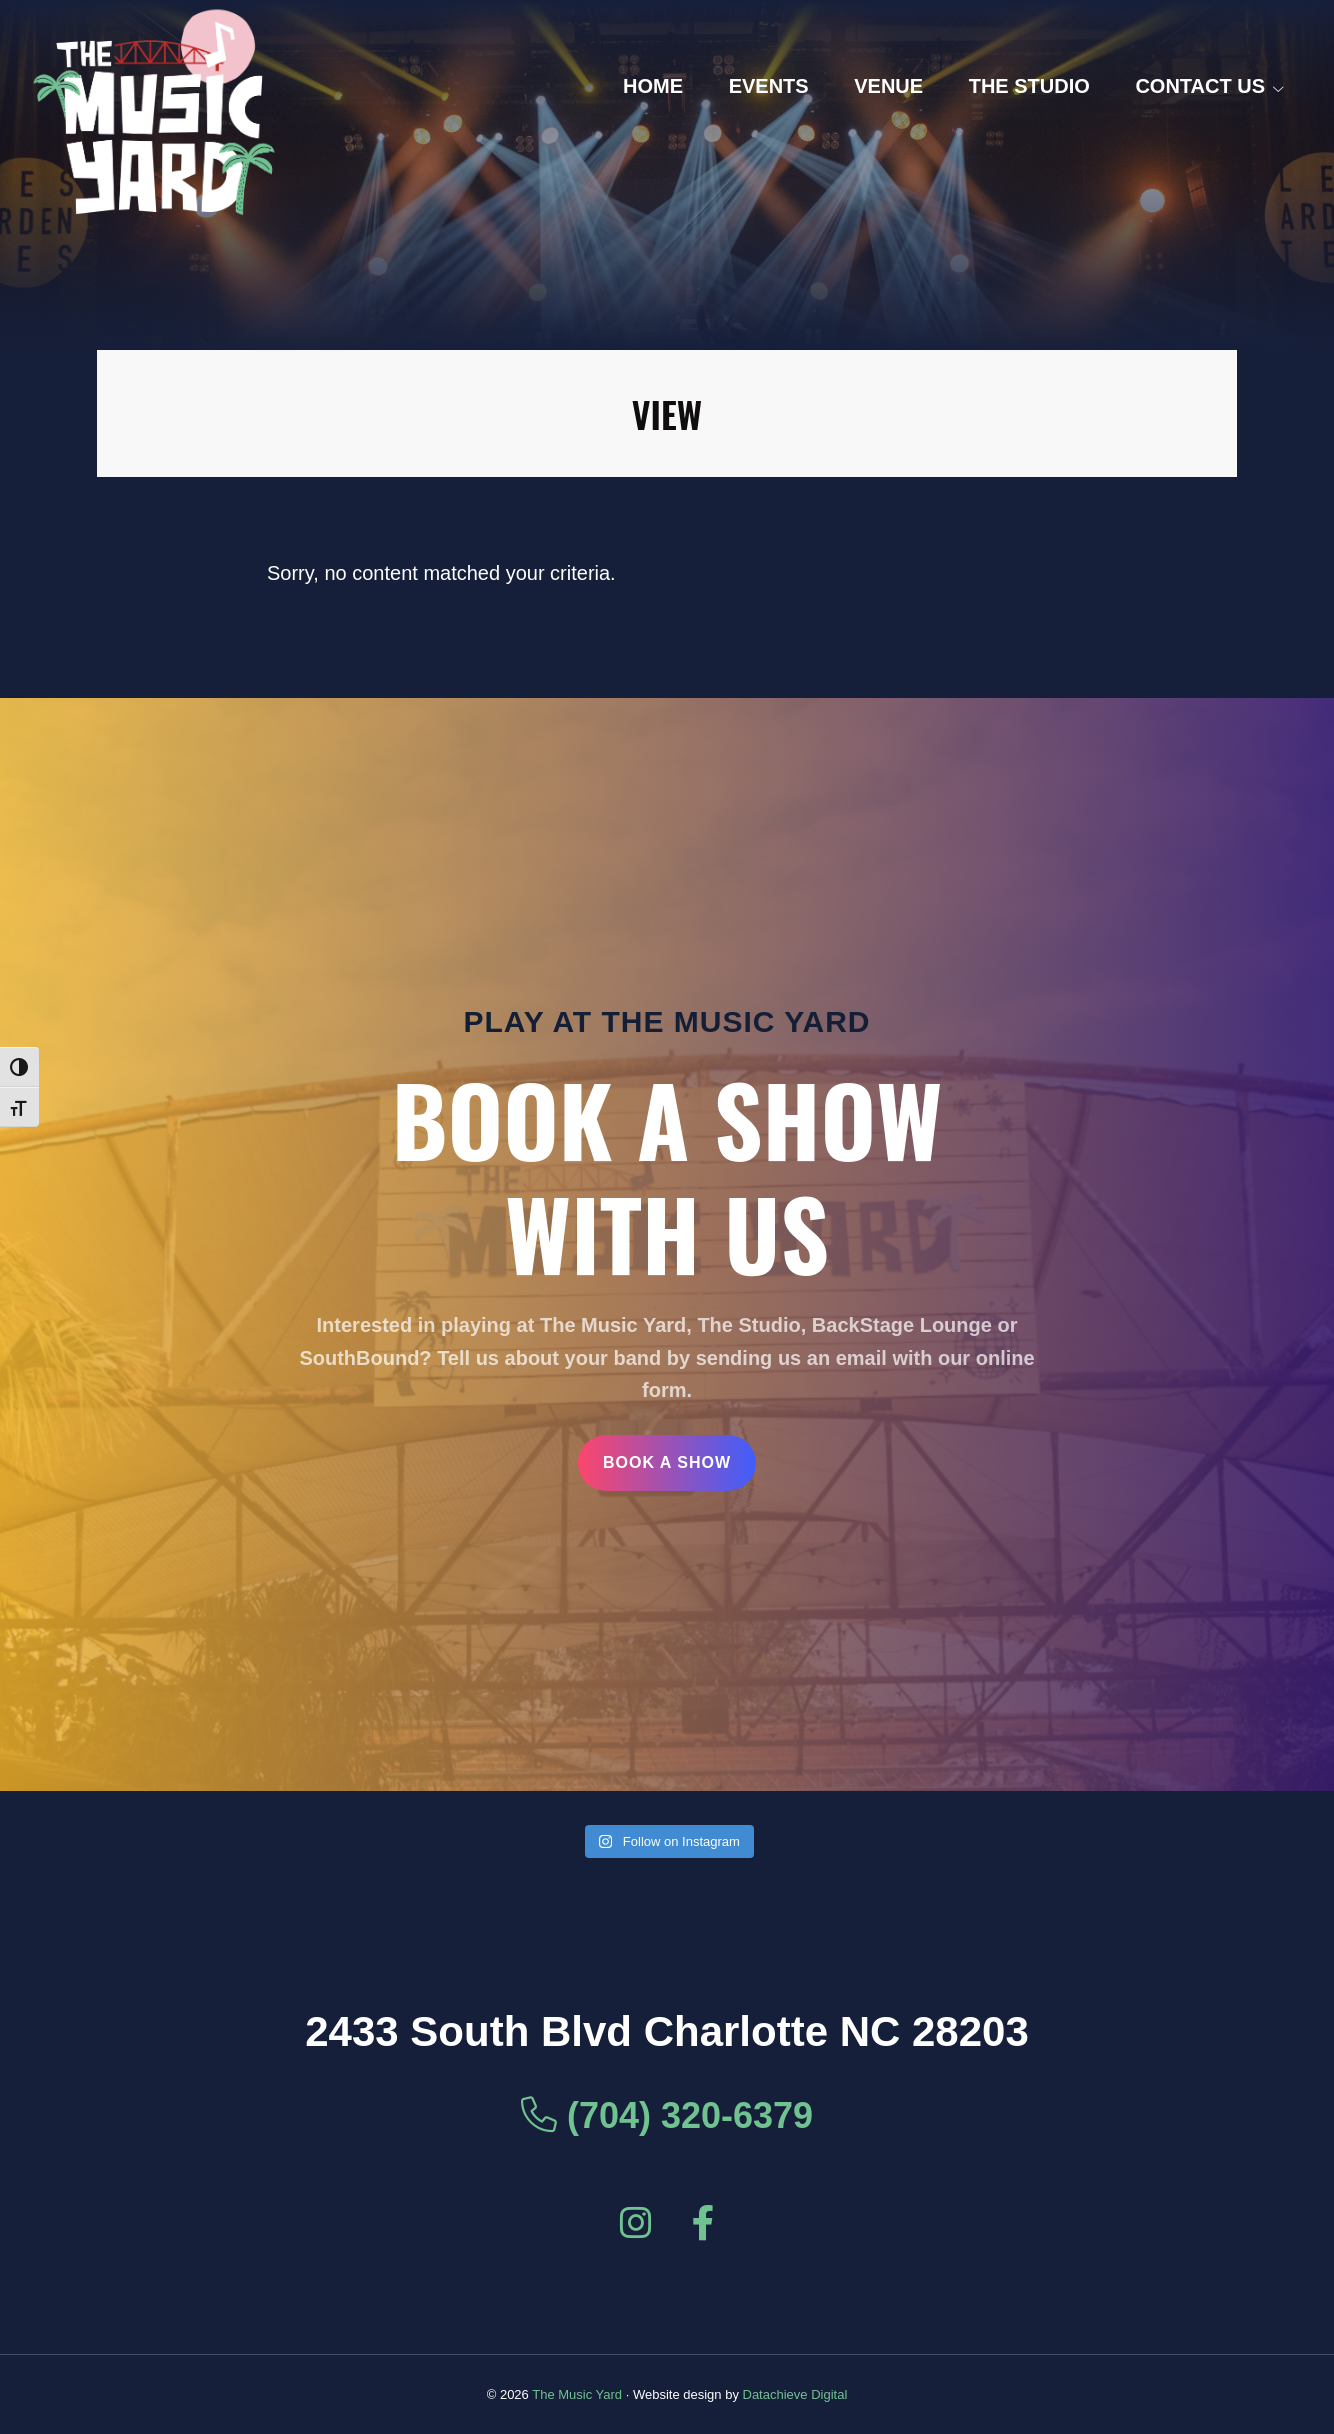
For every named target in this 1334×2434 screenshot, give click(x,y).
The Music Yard (577, 2394)
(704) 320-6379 (667, 2115)
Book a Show (667, 1462)
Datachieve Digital (795, 2394)
